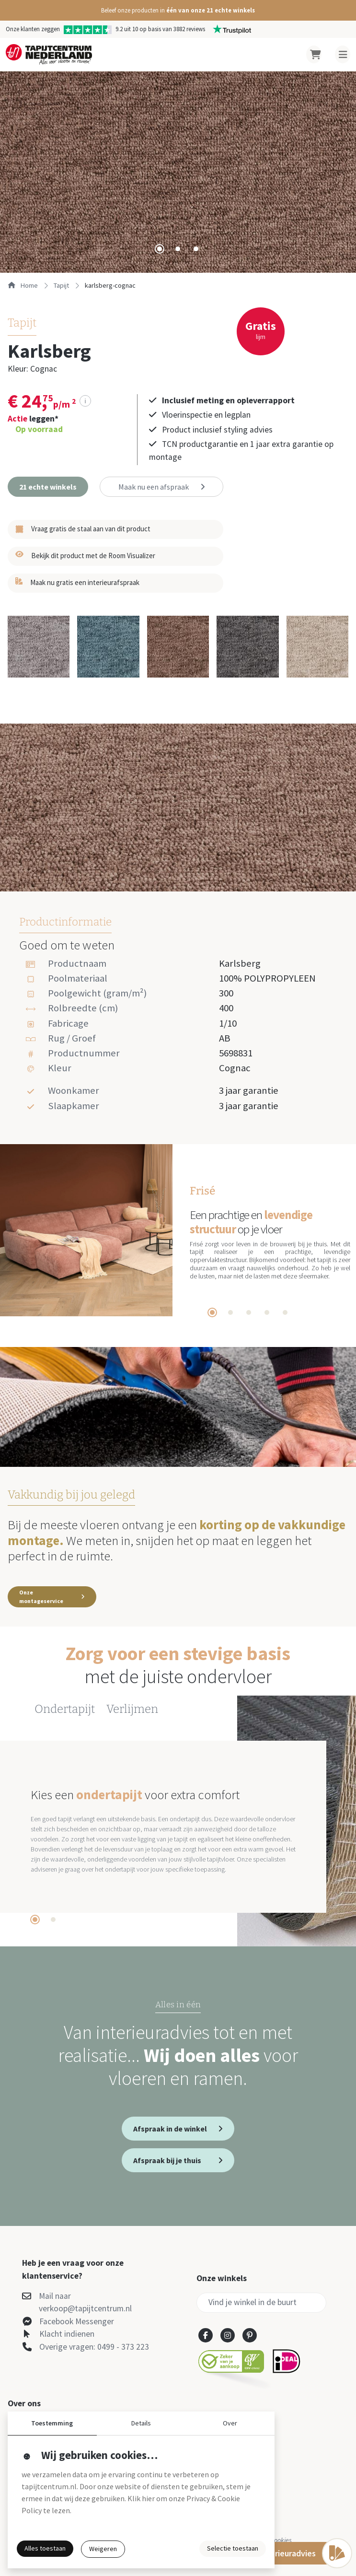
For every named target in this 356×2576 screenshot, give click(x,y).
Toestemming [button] (52, 2423)
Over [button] (230, 2423)
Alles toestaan (45, 2548)
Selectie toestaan (232, 2548)
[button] (178, 10)
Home (23, 285)
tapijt (61, 285)
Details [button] (141, 2423)
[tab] (159, 248)
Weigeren (103, 2548)
